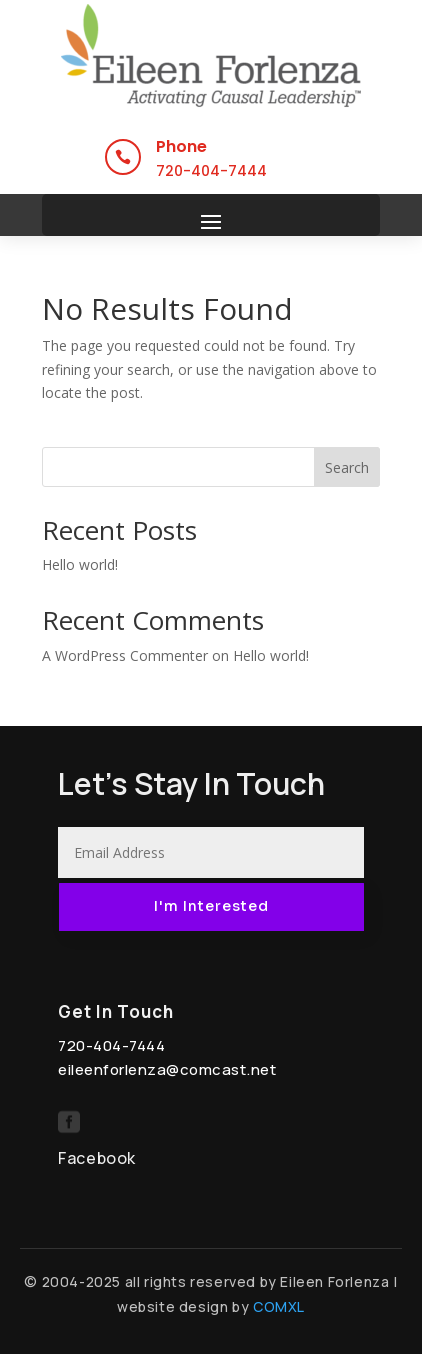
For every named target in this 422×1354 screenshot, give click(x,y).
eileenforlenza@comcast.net (167, 1069)
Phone (181, 146)
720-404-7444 (211, 171)
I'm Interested (211, 906)
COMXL (279, 1306)
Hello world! (80, 564)
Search (347, 467)
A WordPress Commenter (125, 655)
